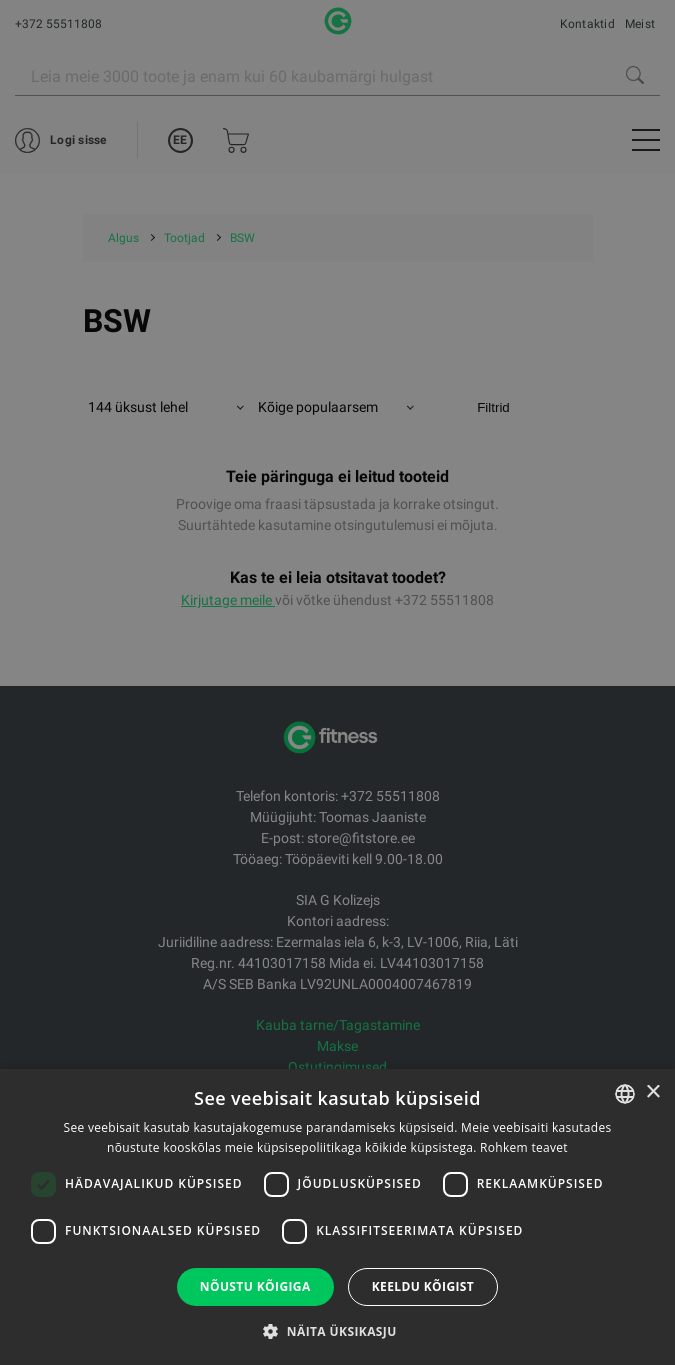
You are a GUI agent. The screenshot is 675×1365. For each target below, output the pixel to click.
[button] (337, 1331)
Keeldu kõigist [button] (423, 1286)
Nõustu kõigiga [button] (255, 1286)
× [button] (652, 1092)
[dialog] (337, 682)
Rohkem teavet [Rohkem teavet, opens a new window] (524, 1147)
